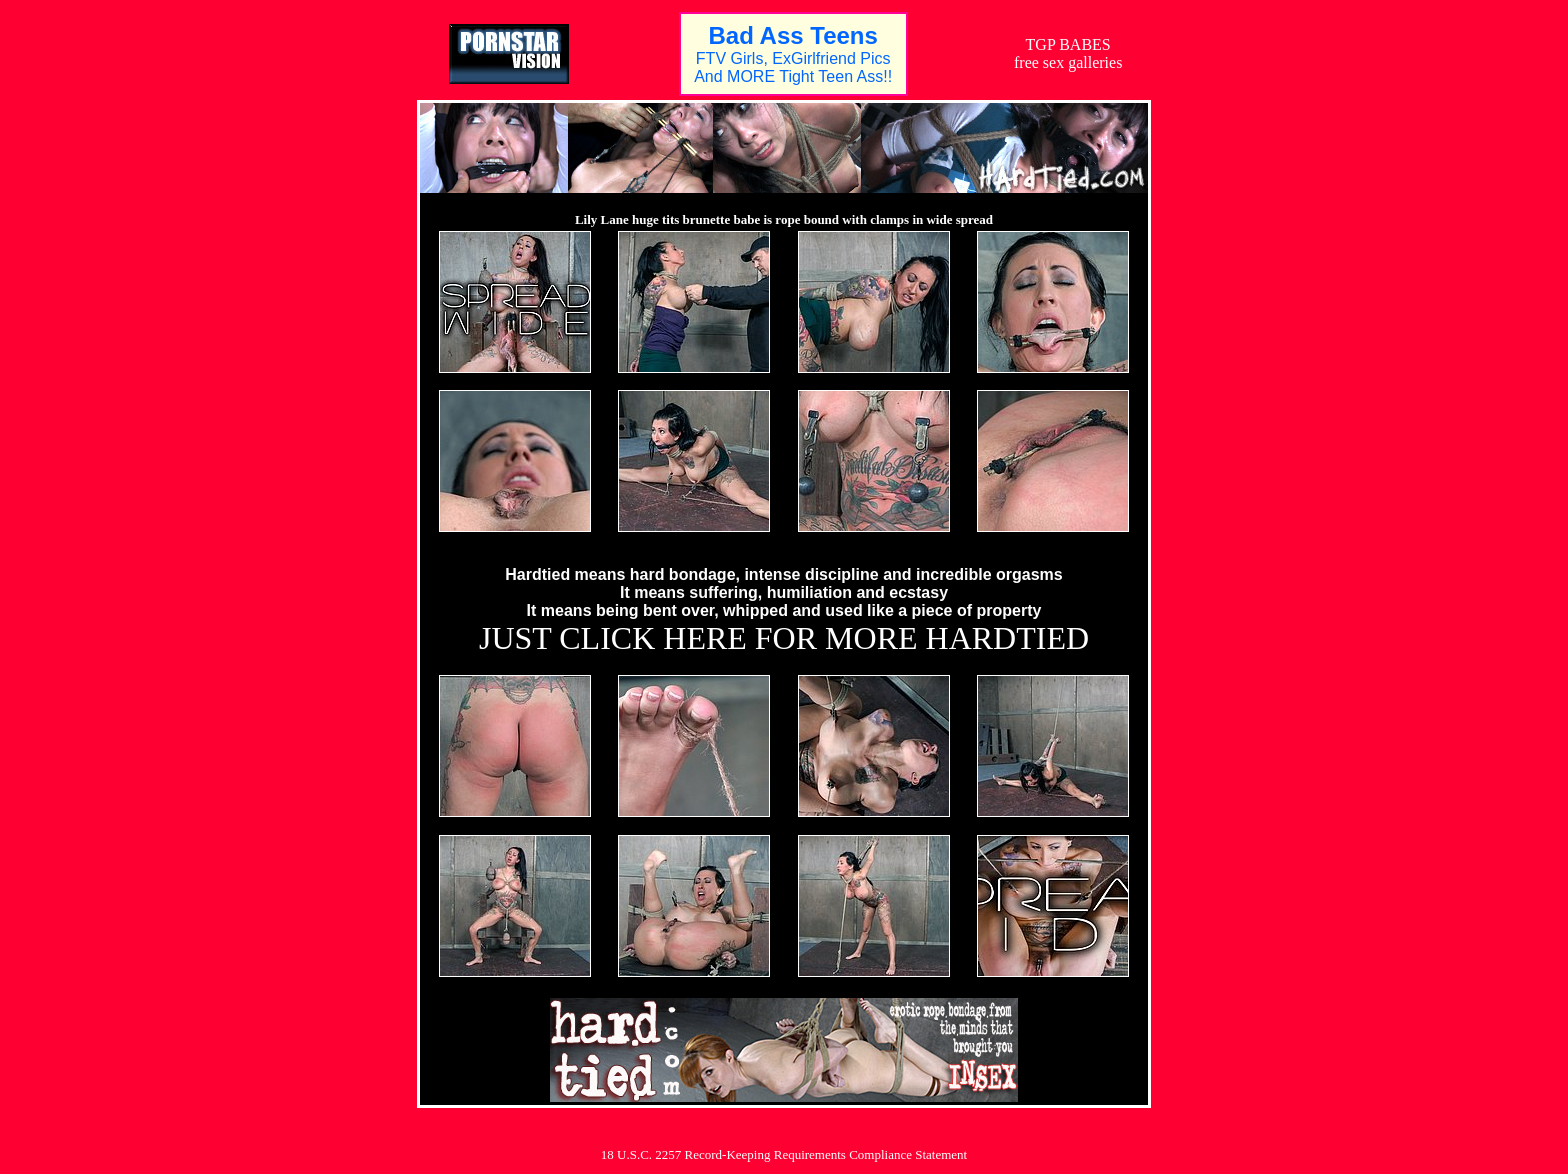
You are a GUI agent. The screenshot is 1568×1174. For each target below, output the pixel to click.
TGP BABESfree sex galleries (1068, 53)
